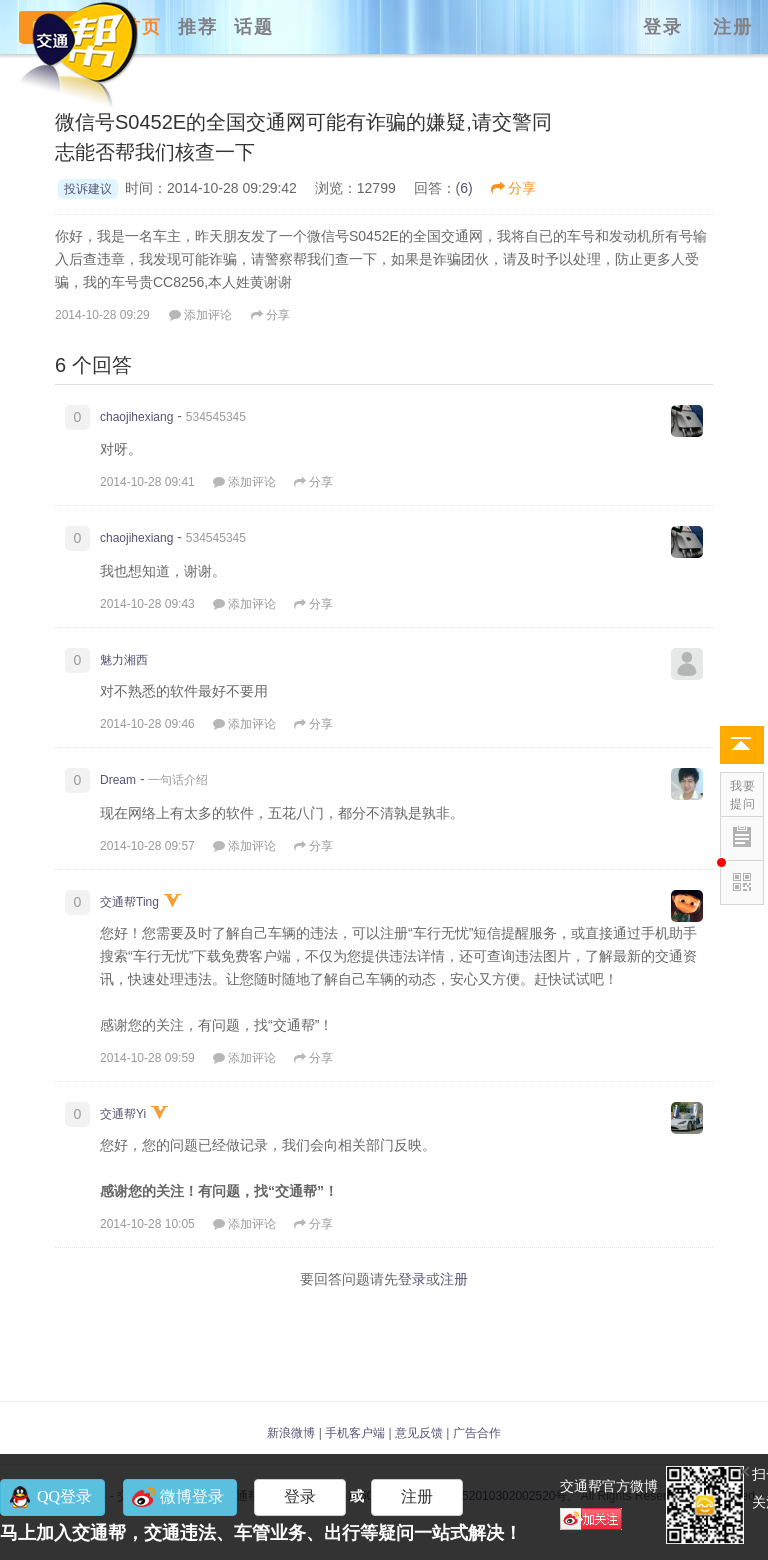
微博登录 (192, 1496)
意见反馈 (419, 1433)
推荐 (198, 27)
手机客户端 (355, 1433)
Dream (118, 780)
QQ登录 (64, 1496)
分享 (513, 188)
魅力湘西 (124, 660)
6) (466, 188)
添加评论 (200, 315)
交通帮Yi (123, 1114)
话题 (254, 27)
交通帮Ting (129, 902)
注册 (733, 27)
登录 (663, 27)
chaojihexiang (136, 417)
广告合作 (477, 1433)
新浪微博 (291, 1433)
